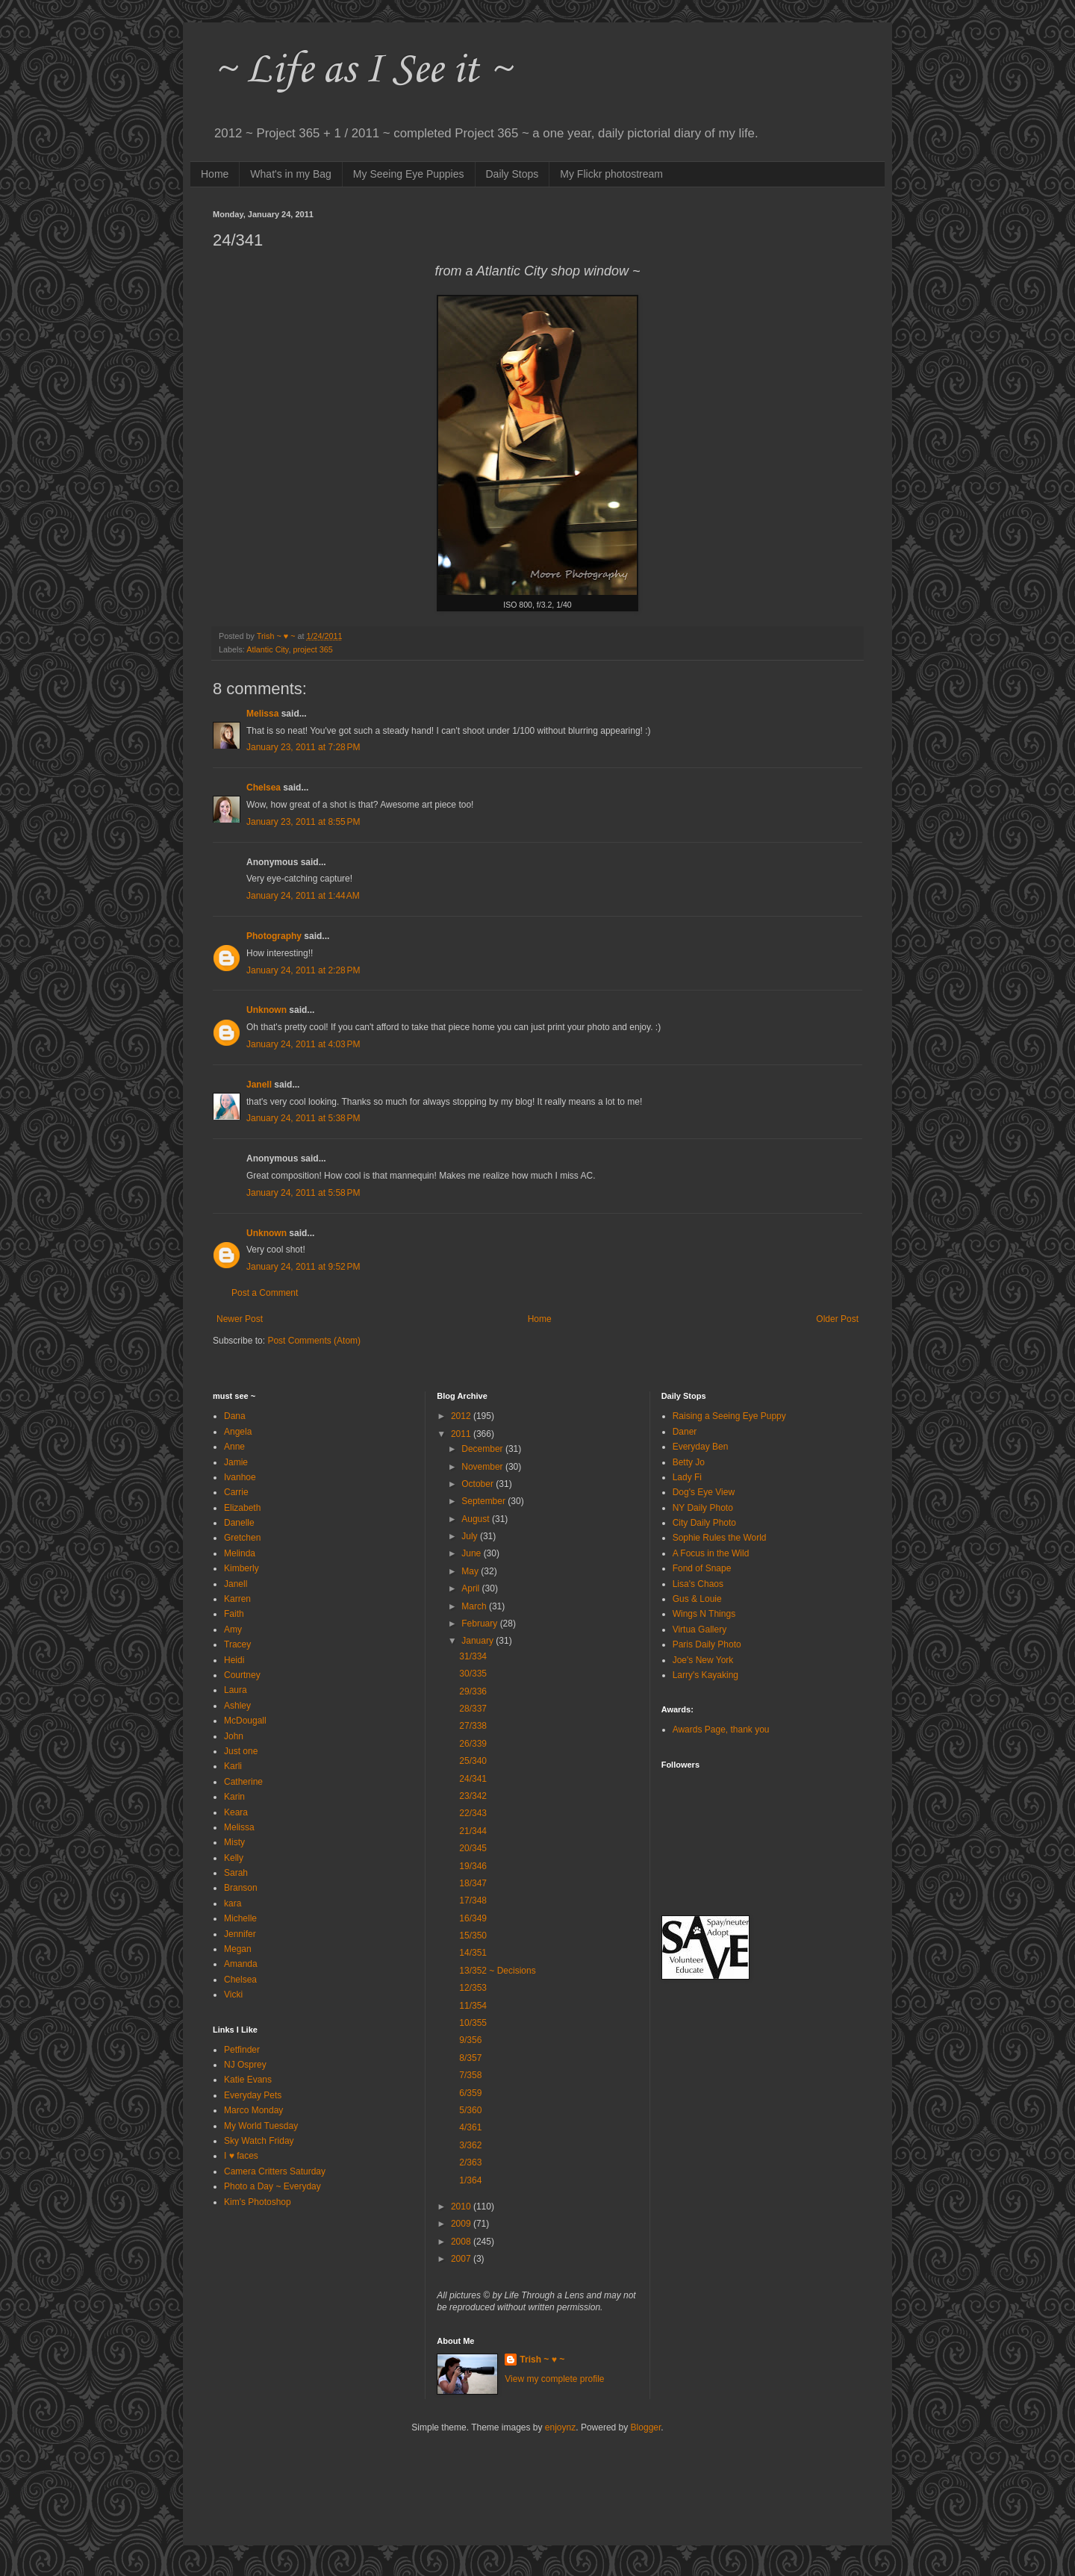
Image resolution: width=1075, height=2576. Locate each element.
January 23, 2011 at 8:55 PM (303, 822)
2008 (462, 2241)
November (483, 1467)
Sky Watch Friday (259, 2141)
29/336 (473, 1691)
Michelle (240, 1918)
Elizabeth (242, 1508)
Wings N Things (704, 1614)
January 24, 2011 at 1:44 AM (303, 896)
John (233, 1736)
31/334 (473, 1656)
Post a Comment (264, 1293)
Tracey (237, 1644)
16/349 (473, 1918)
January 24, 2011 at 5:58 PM (303, 1193)
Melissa (262, 713)
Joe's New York (703, 1660)
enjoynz (560, 2427)
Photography (274, 936)
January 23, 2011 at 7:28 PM (303, 747)
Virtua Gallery (699, 1629)
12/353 (473, 1988)
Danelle (239, 1523)
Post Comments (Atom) (314, 1340)
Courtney (242, 1675)
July (470, 1536)
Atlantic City (267, 649)
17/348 (473, 1900)
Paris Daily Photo (707, 1644)
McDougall (245, 1720)
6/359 (470, 2093)
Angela (238, 1431)
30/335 (473, 1673)
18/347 (473, 1883)
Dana (235, 1416)
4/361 (470, 2127)
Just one (241, 1751)
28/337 (473, 1708)
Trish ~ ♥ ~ (542, 2359)
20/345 (473, 1848)
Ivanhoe (240, 1477)
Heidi (234, 1660)
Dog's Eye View (704, 1492)
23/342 (473, 1796)
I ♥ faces (241, 2156)
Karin (234, 1796)
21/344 (473, 1831)
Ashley (237, 1705)
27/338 (473, 1726)
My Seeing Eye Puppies (408, 174)
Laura (235, 1690)
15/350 (473, 1935)
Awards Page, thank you (721, 1729)
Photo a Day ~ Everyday (272, 2186)
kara (232, 1903)
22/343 (473, 1813)
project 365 (312, 649)
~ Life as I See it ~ (362, 70)
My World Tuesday (261, 2126)
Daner (685, 1431)
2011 (462, 1434)
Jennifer (240, 1934)
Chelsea (263, 787)
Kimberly (241, 1568)
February (480, 1623)
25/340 (473, 1761)
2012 (462, 1416)
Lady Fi (687, 1477)
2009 (462, 2223)
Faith (234, 1614)
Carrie (236, 1492)
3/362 (470, 2145)
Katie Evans (248, 2079)
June (472, 1553)
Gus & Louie (697, 1599)
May (471, 1571)
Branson (241, 1888)
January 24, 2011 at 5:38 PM (303, 1118)
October (478, 1484)
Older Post (837, 1319)
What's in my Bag (290, 174)
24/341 (473, 1779)
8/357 (470, 2058)
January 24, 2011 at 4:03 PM (303, 1044)
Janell (259, 1084)
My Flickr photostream (611, 174)
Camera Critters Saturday (274, 2171)
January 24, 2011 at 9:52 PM (303, 1267)
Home (214, 174)
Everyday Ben (701, 1446)
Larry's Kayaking (705, 1675)
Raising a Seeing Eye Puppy (729, 1416)
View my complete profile (554, 2379)
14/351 (473, 1952)
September (484, 1501)
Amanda (241, 1964)
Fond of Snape (702, 1568)
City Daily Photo (704, 1523)
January (478, 1640)
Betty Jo (689, 1462)
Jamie (236, 1462)
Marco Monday (253, 2110)
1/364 (470, 2180)
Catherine (243, 1782)
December (483, 1449)
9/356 (470, 2040)
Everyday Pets (252, 2095)
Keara (236, 1812)
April (471, 1588)
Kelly (233, 1858)
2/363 (470, 2162)
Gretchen (242, 1537)
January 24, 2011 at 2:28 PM (303, 970)
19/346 (473, 1866)
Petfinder (242, 2050)
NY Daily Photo (703, 1508)
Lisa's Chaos (698, 1584)
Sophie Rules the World (720, 1537)
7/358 (470, 2075)
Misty (234, 1842)
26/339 (473, 1743)
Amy (233, 1629)
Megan (238, 1949)
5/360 (470, 2110)
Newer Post (239, 1319)
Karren (237, 1599)
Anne (234, 1446)
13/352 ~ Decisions (497, 1970)
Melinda (239, 1553)
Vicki (233, 1994)
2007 (462, 2259)
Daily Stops (512, 174)
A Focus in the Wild (711, 1553)
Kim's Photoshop (257, 2202)
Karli (233, 1766)
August (476, 1519)
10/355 (473, 2023)
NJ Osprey (245, 2064)
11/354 (473, 2005)
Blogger (646, 2427)
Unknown (266, 1010)
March (475, 1606)
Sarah (236, 1873)
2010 (462, 2206)
